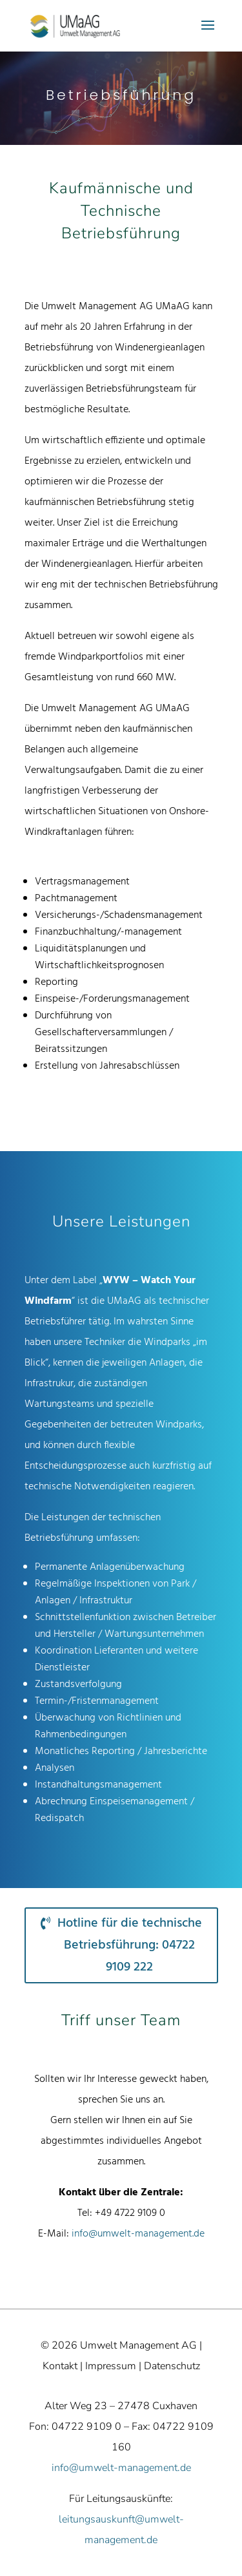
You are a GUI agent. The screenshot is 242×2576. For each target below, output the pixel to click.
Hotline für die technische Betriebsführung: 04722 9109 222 (129, 1945)
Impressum (110, 2366)
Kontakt (60, 2366)
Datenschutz (172, 2366)
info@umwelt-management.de (138, 2234)
